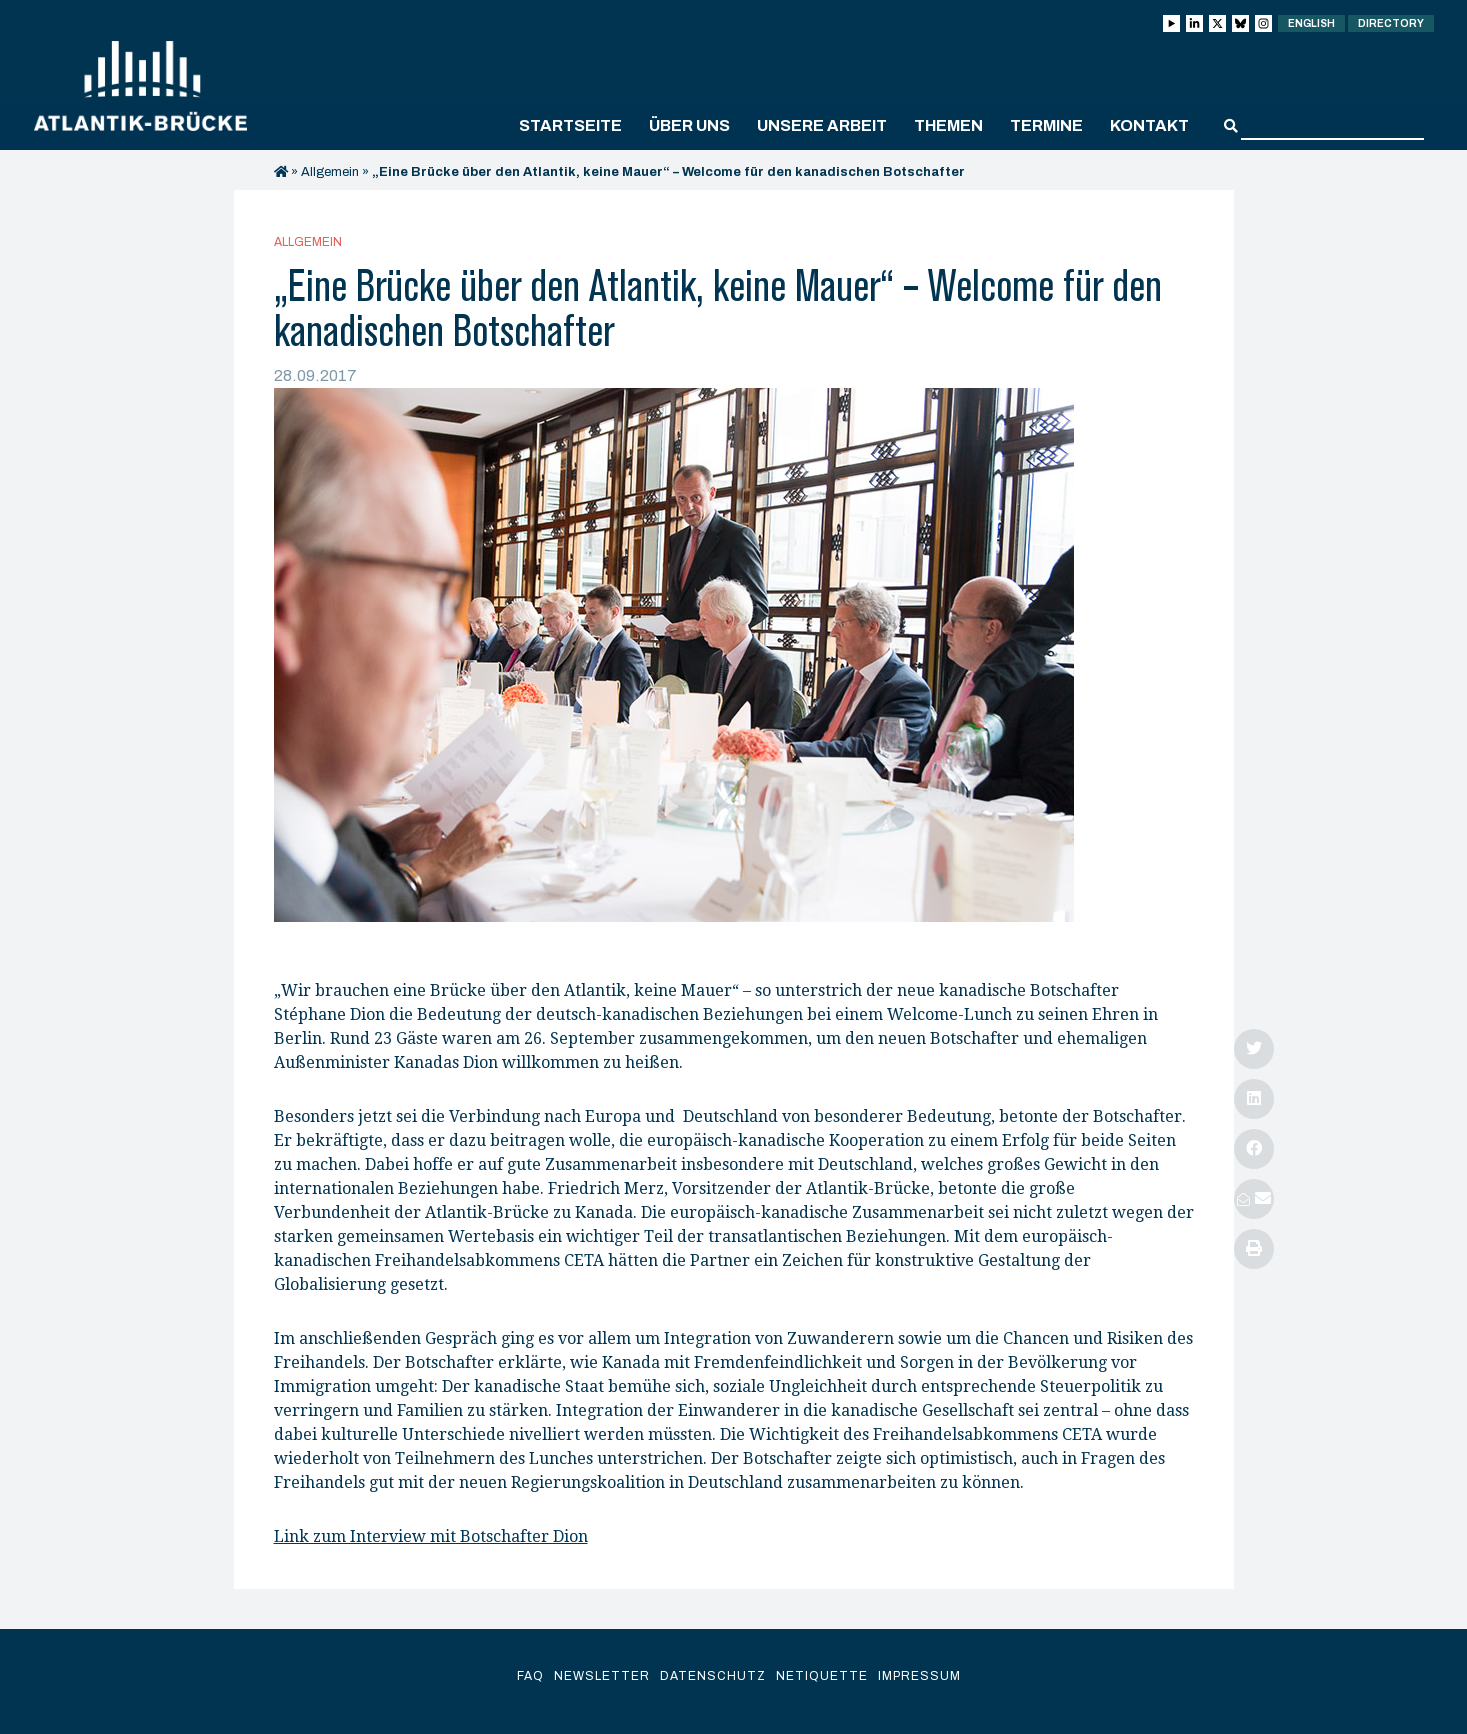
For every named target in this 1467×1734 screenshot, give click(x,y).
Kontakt (1149, 125)
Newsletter (602, 1676)
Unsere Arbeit (822, 125)
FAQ (530, 1676)
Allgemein (330, 172)
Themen (948, 125)
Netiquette (822, 1676)
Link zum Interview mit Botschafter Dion (431, 1536)
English (1311, 23)
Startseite (570, 125)
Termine (1046, 125)
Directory (1391, 23)
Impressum (919, 1676)
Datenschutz (713, 1676)
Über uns (689, 125)
